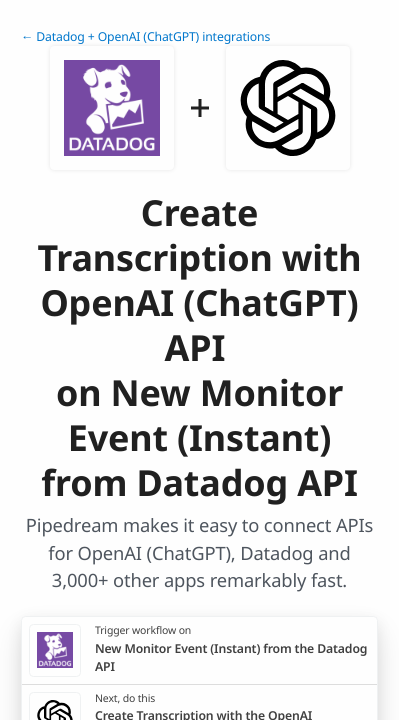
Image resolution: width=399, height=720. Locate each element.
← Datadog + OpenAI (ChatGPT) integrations (145, 36)
